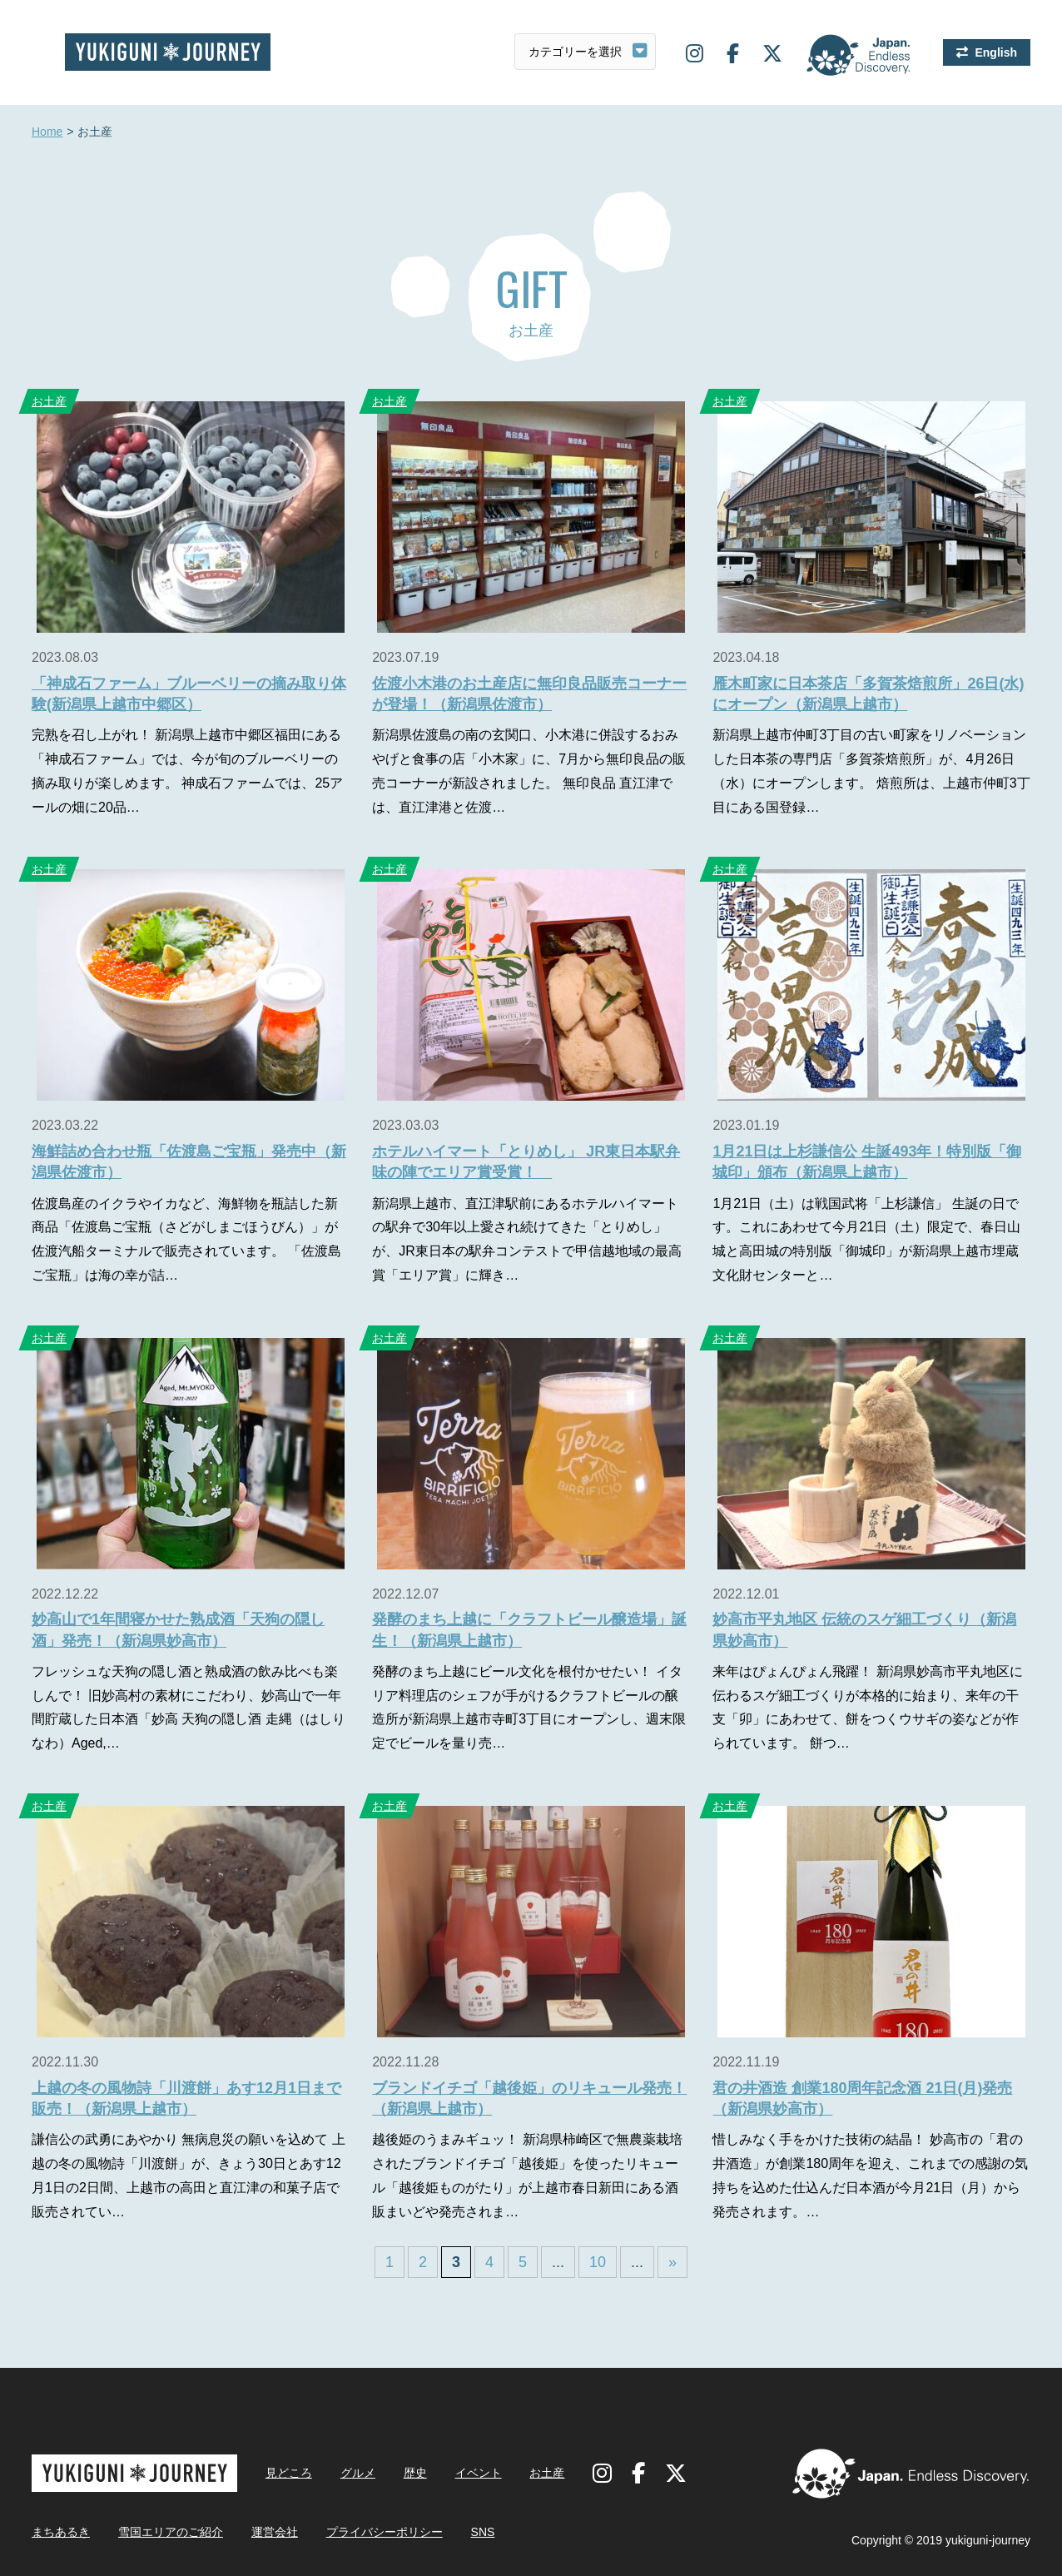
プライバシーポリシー (384, 2532)
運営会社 (274, 2532)
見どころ (289, 2472)
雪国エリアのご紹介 (170, 2532)
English (996, 52)
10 (597, 2262)
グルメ (357, 2472)
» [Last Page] (672, 2262)
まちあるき (61, 2532)
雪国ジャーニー (167, 52)
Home (47, 132)
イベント (478, 2472)
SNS (483, 2532)
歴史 (415, 2472)
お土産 (49, 401)
